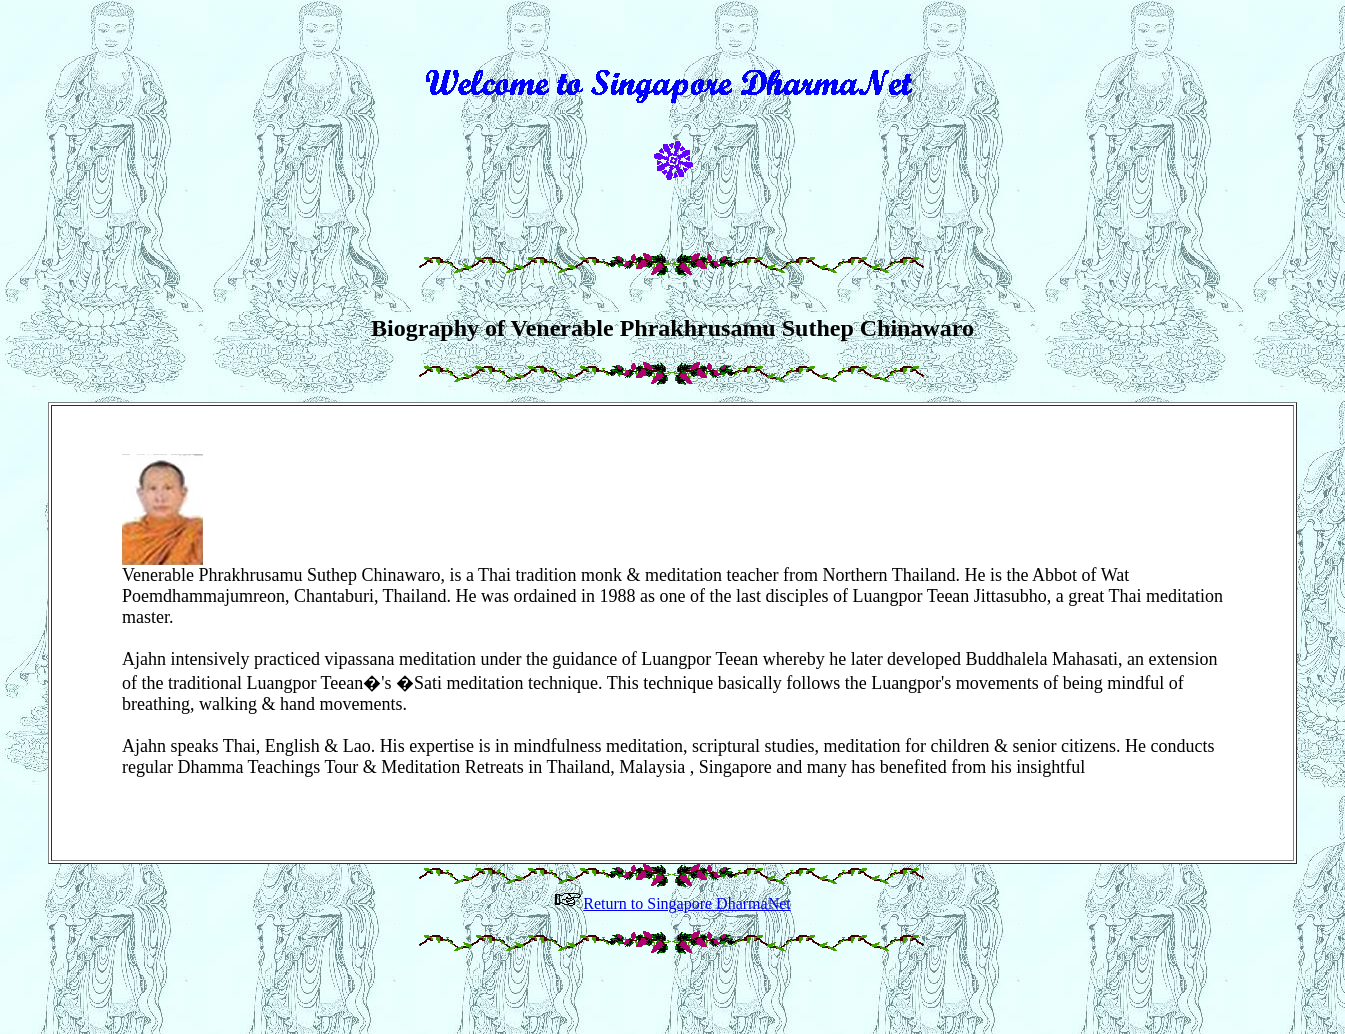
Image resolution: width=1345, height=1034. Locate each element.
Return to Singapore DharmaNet (672, 930)
